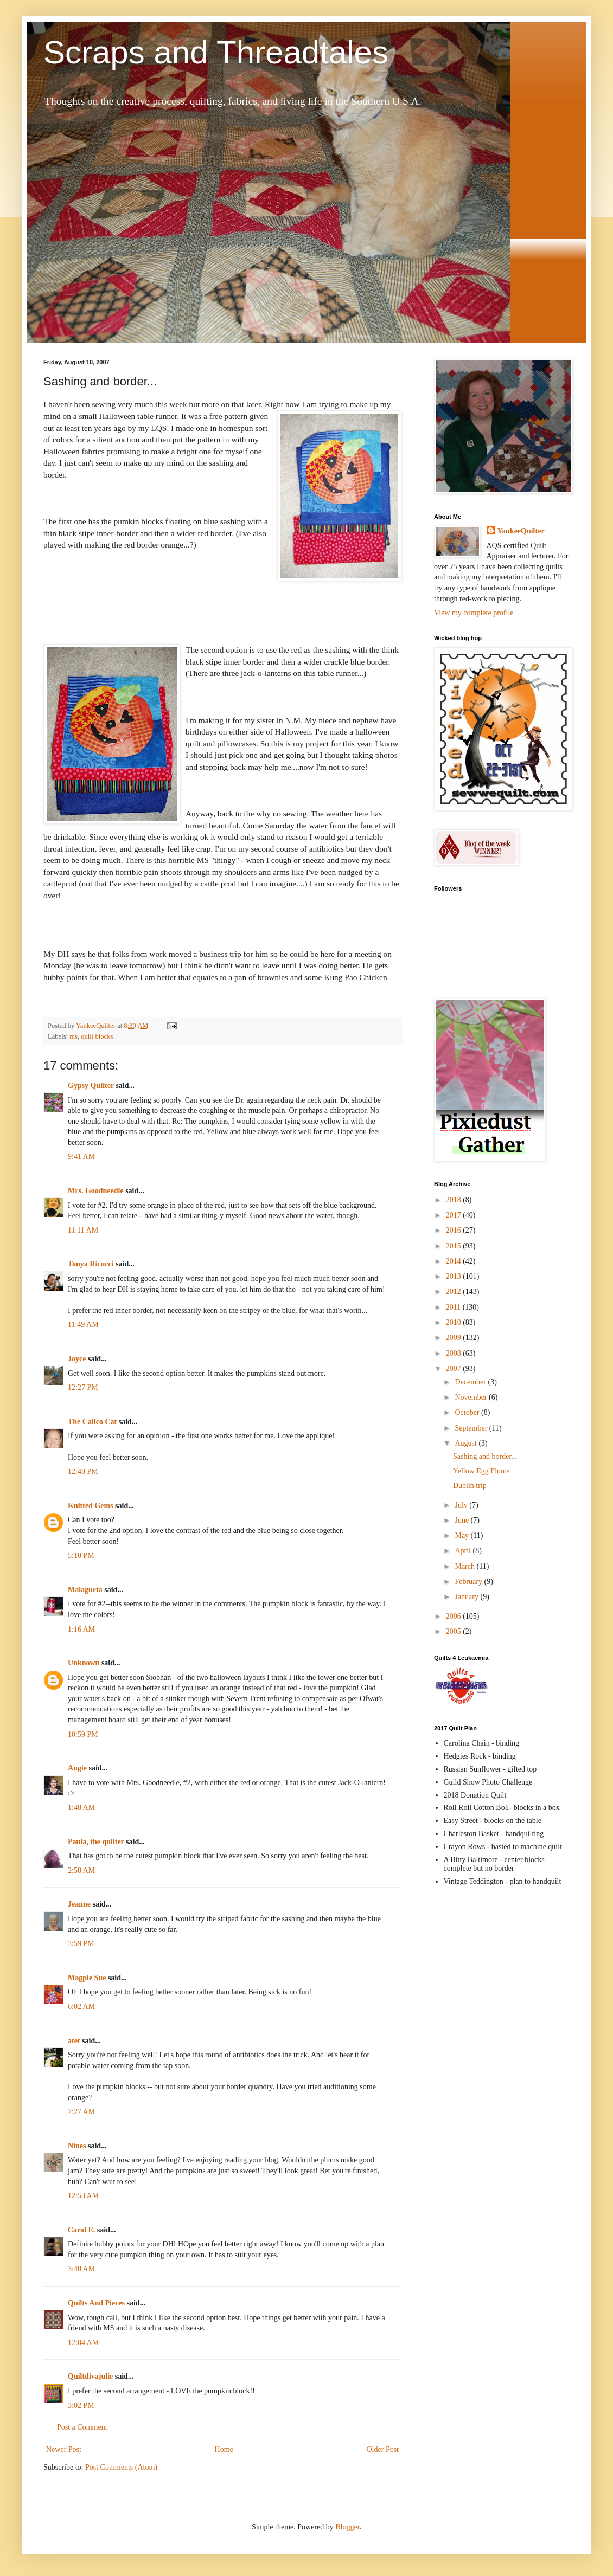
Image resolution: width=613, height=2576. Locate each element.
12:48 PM (83, 1471)
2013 (454, 1276)
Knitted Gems (90, 1506)
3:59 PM (81, 1944)
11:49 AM (83, 1325)
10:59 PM (83, 1734)
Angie (77, 1768)
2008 (454, 1353)
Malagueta (85, 1590)
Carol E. (81, 2230)
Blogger (347, 2527)
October (468, 1412)
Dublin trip (470, 1486)
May (462, 1535)
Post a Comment (82, 2427)
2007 (454, 1368)
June (462, 1520)
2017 (454, 1215)
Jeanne (79, 1904)
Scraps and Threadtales (215, 52)
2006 (454, 1616)
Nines (77, 2146)
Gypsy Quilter (91, 1085)
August (466, 1443)
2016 (454, 1230)
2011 (454, 1307)
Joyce (77, 1359)
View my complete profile (474, 613)
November (472, 1397)
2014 (454, 1261)
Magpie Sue (87, 1978)
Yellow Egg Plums (481, 1471)
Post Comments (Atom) (121, 2467)
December (471, 1382)
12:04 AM (83, 2343)
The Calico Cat (92, 1422)
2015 (454, 1246)
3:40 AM (81, 2269)
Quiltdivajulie (90, 2376)
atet (74, 2041)
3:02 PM (81, 2405)
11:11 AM (83, 1230)
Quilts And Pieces (96, 2303)
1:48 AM (81, 1808)
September (472, 1428)
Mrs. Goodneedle (96, 1191)
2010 (454, 1322)
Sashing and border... (485, 1456)
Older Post (383, 2449)
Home (224, 2449)
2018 (454, 1200)
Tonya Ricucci (91, 1264)
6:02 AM (81, 2006)
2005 (454, 1631)
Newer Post (63, 2449)
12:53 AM (83, 2196)
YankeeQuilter (521, 531)
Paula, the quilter (96, 1842)
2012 (454, 1291)
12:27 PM (83, 1387)
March (465, 1566)
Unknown (83, 1663)
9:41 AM (81, 1156)
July (462, 1505)
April (463, 1551)
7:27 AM (81, 2112)
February (469, 1581)
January (467, 1597)
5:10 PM (81, 1555)
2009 (454, 1338)
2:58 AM (81, 1870)
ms (73, 1036)
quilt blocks (97, 1036)
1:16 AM (81, 1629)
